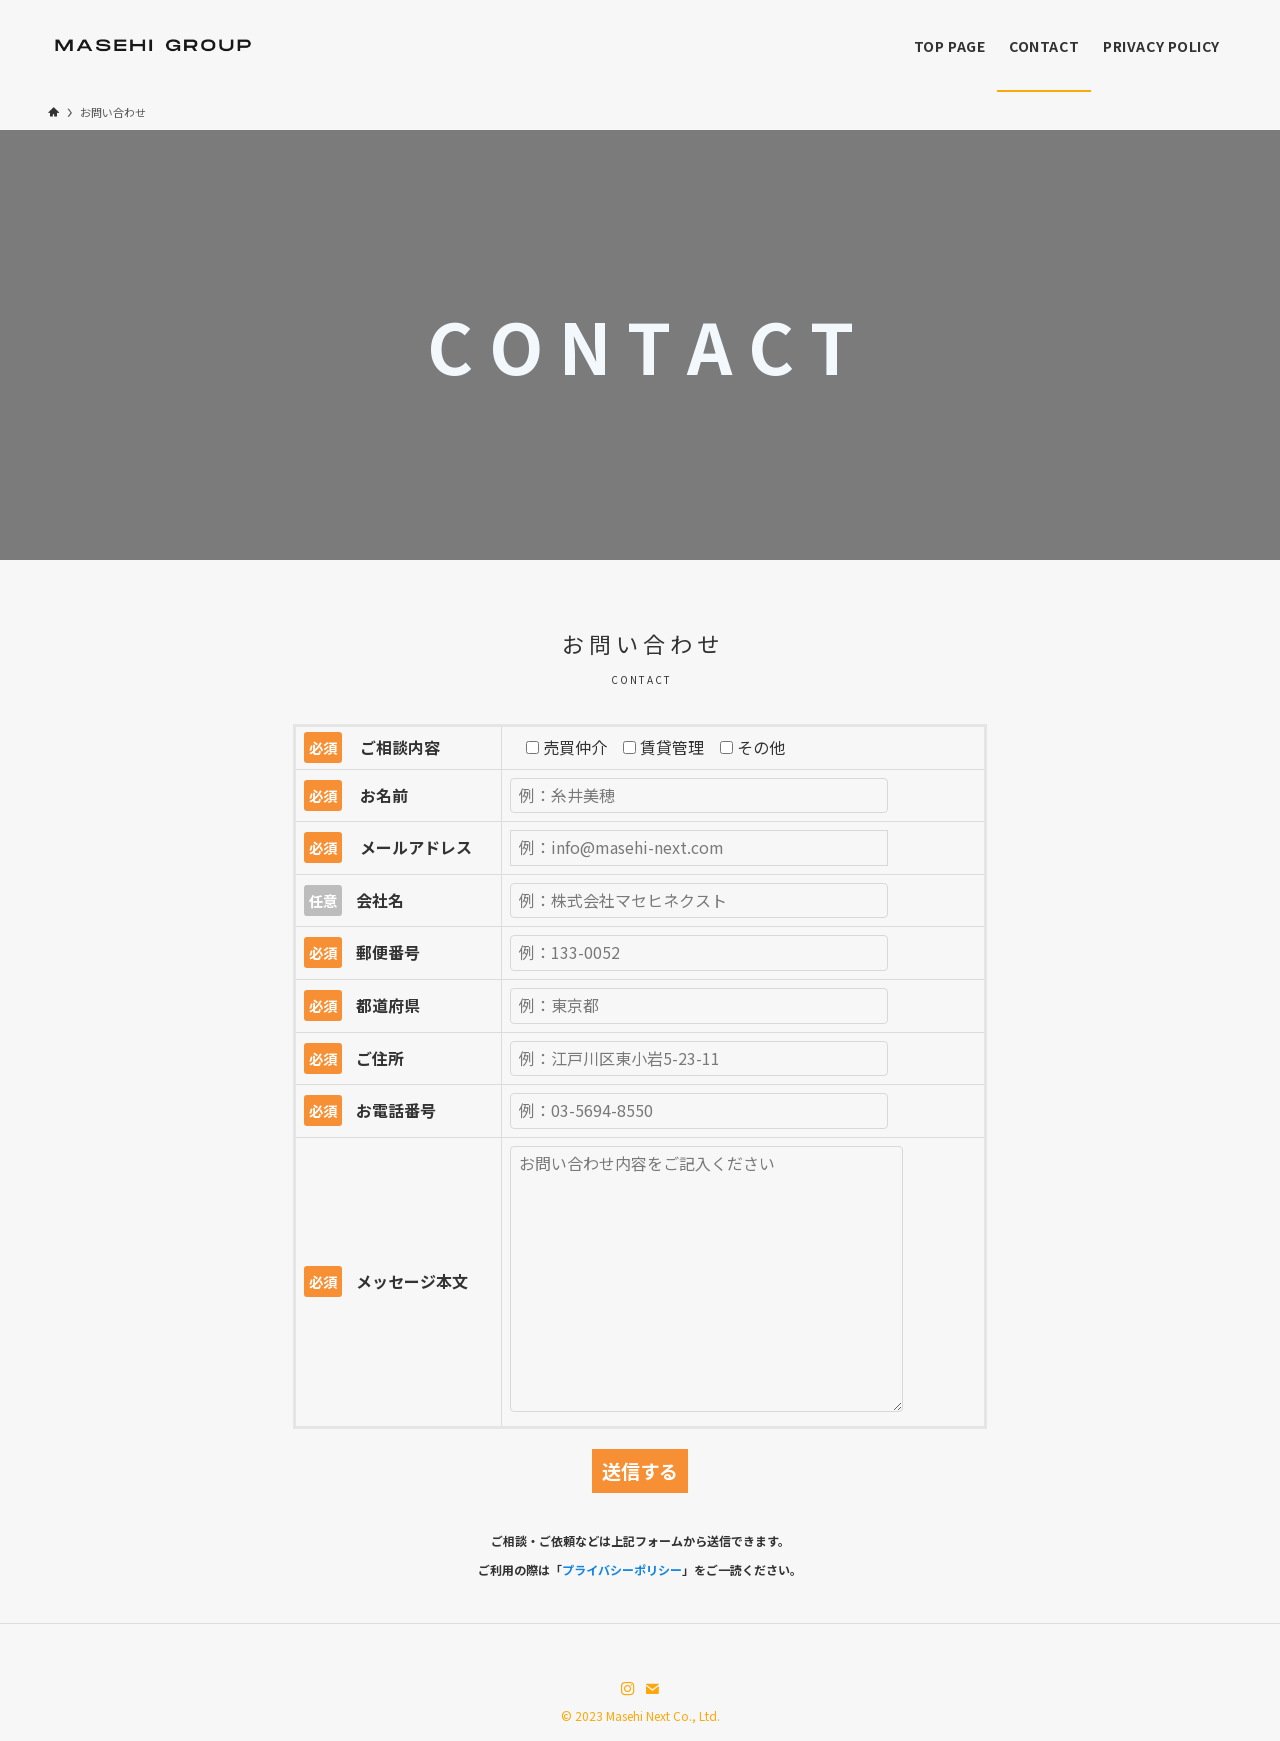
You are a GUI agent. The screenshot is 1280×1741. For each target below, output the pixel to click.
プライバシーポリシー (622, 1569)
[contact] (652, 1689)
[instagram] (628, 1689)
